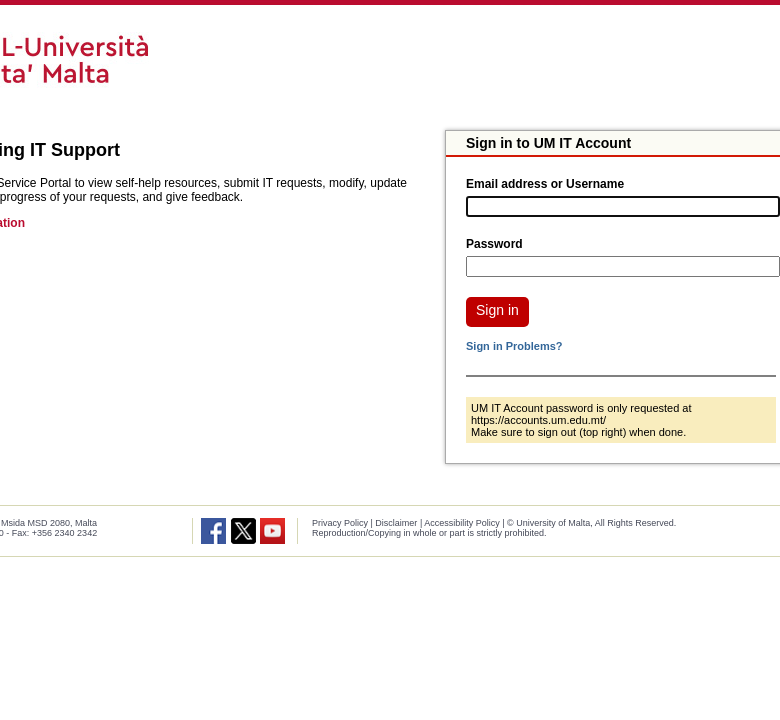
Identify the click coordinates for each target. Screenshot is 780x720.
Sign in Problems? (514, 346)
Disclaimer (396, 523)
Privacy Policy (340, 523)
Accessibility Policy (462, 523)
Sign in (497, 310)
